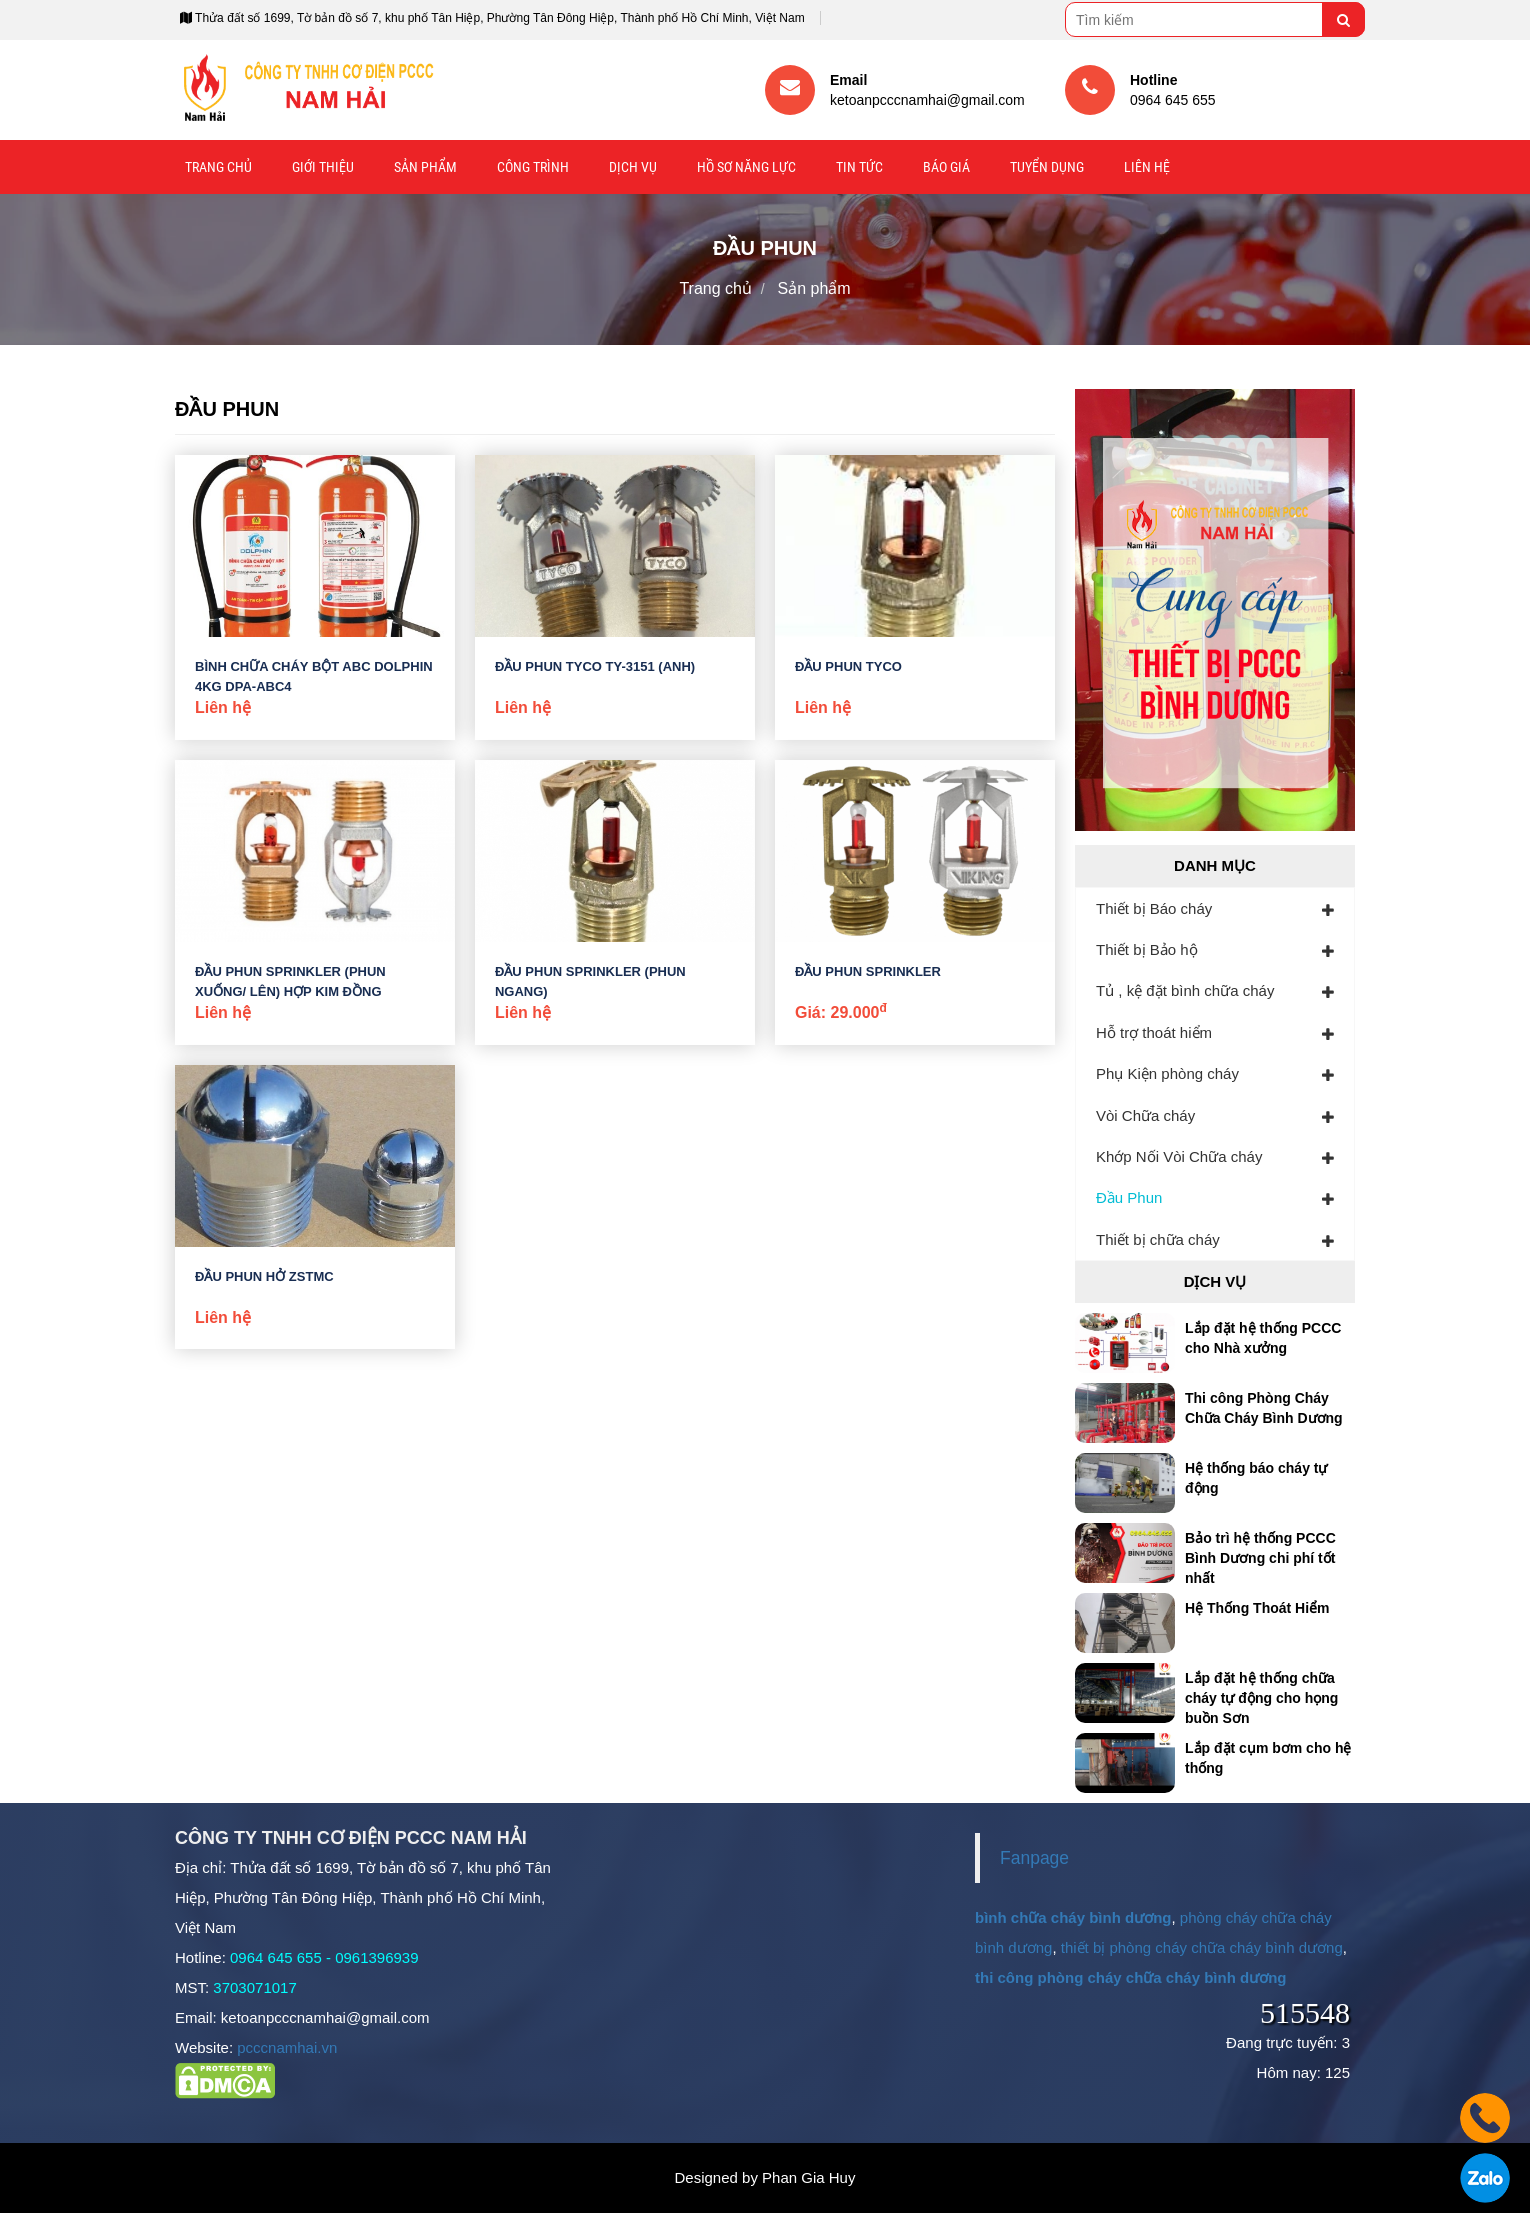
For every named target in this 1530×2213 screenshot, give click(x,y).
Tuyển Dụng (1047, 167)
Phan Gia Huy (808, 2177)
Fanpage (1034, 1858)
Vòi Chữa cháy (1145, 1115)
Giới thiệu (323, 167)
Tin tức (859, 167)
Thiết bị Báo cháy (1154, 908)
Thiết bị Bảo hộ (1147, 949)
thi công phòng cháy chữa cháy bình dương (1131, 1977)
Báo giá (946, 167)
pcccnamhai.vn (287, 2047)
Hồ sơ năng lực (746, 167)
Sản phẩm (425, 167)
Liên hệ (1147, 167)
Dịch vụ (633, 167)
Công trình (533, 167)
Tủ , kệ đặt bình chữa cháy (1185, 990)
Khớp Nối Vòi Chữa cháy (1179, 1156)
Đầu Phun (1129, 1197)
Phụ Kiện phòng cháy (1167, 1073)
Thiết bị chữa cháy (1158, 1239)
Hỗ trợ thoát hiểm (1154, 1032)
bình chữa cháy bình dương (1073, 1917)
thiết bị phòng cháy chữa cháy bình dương (1202, 1947)
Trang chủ (218, 167)
